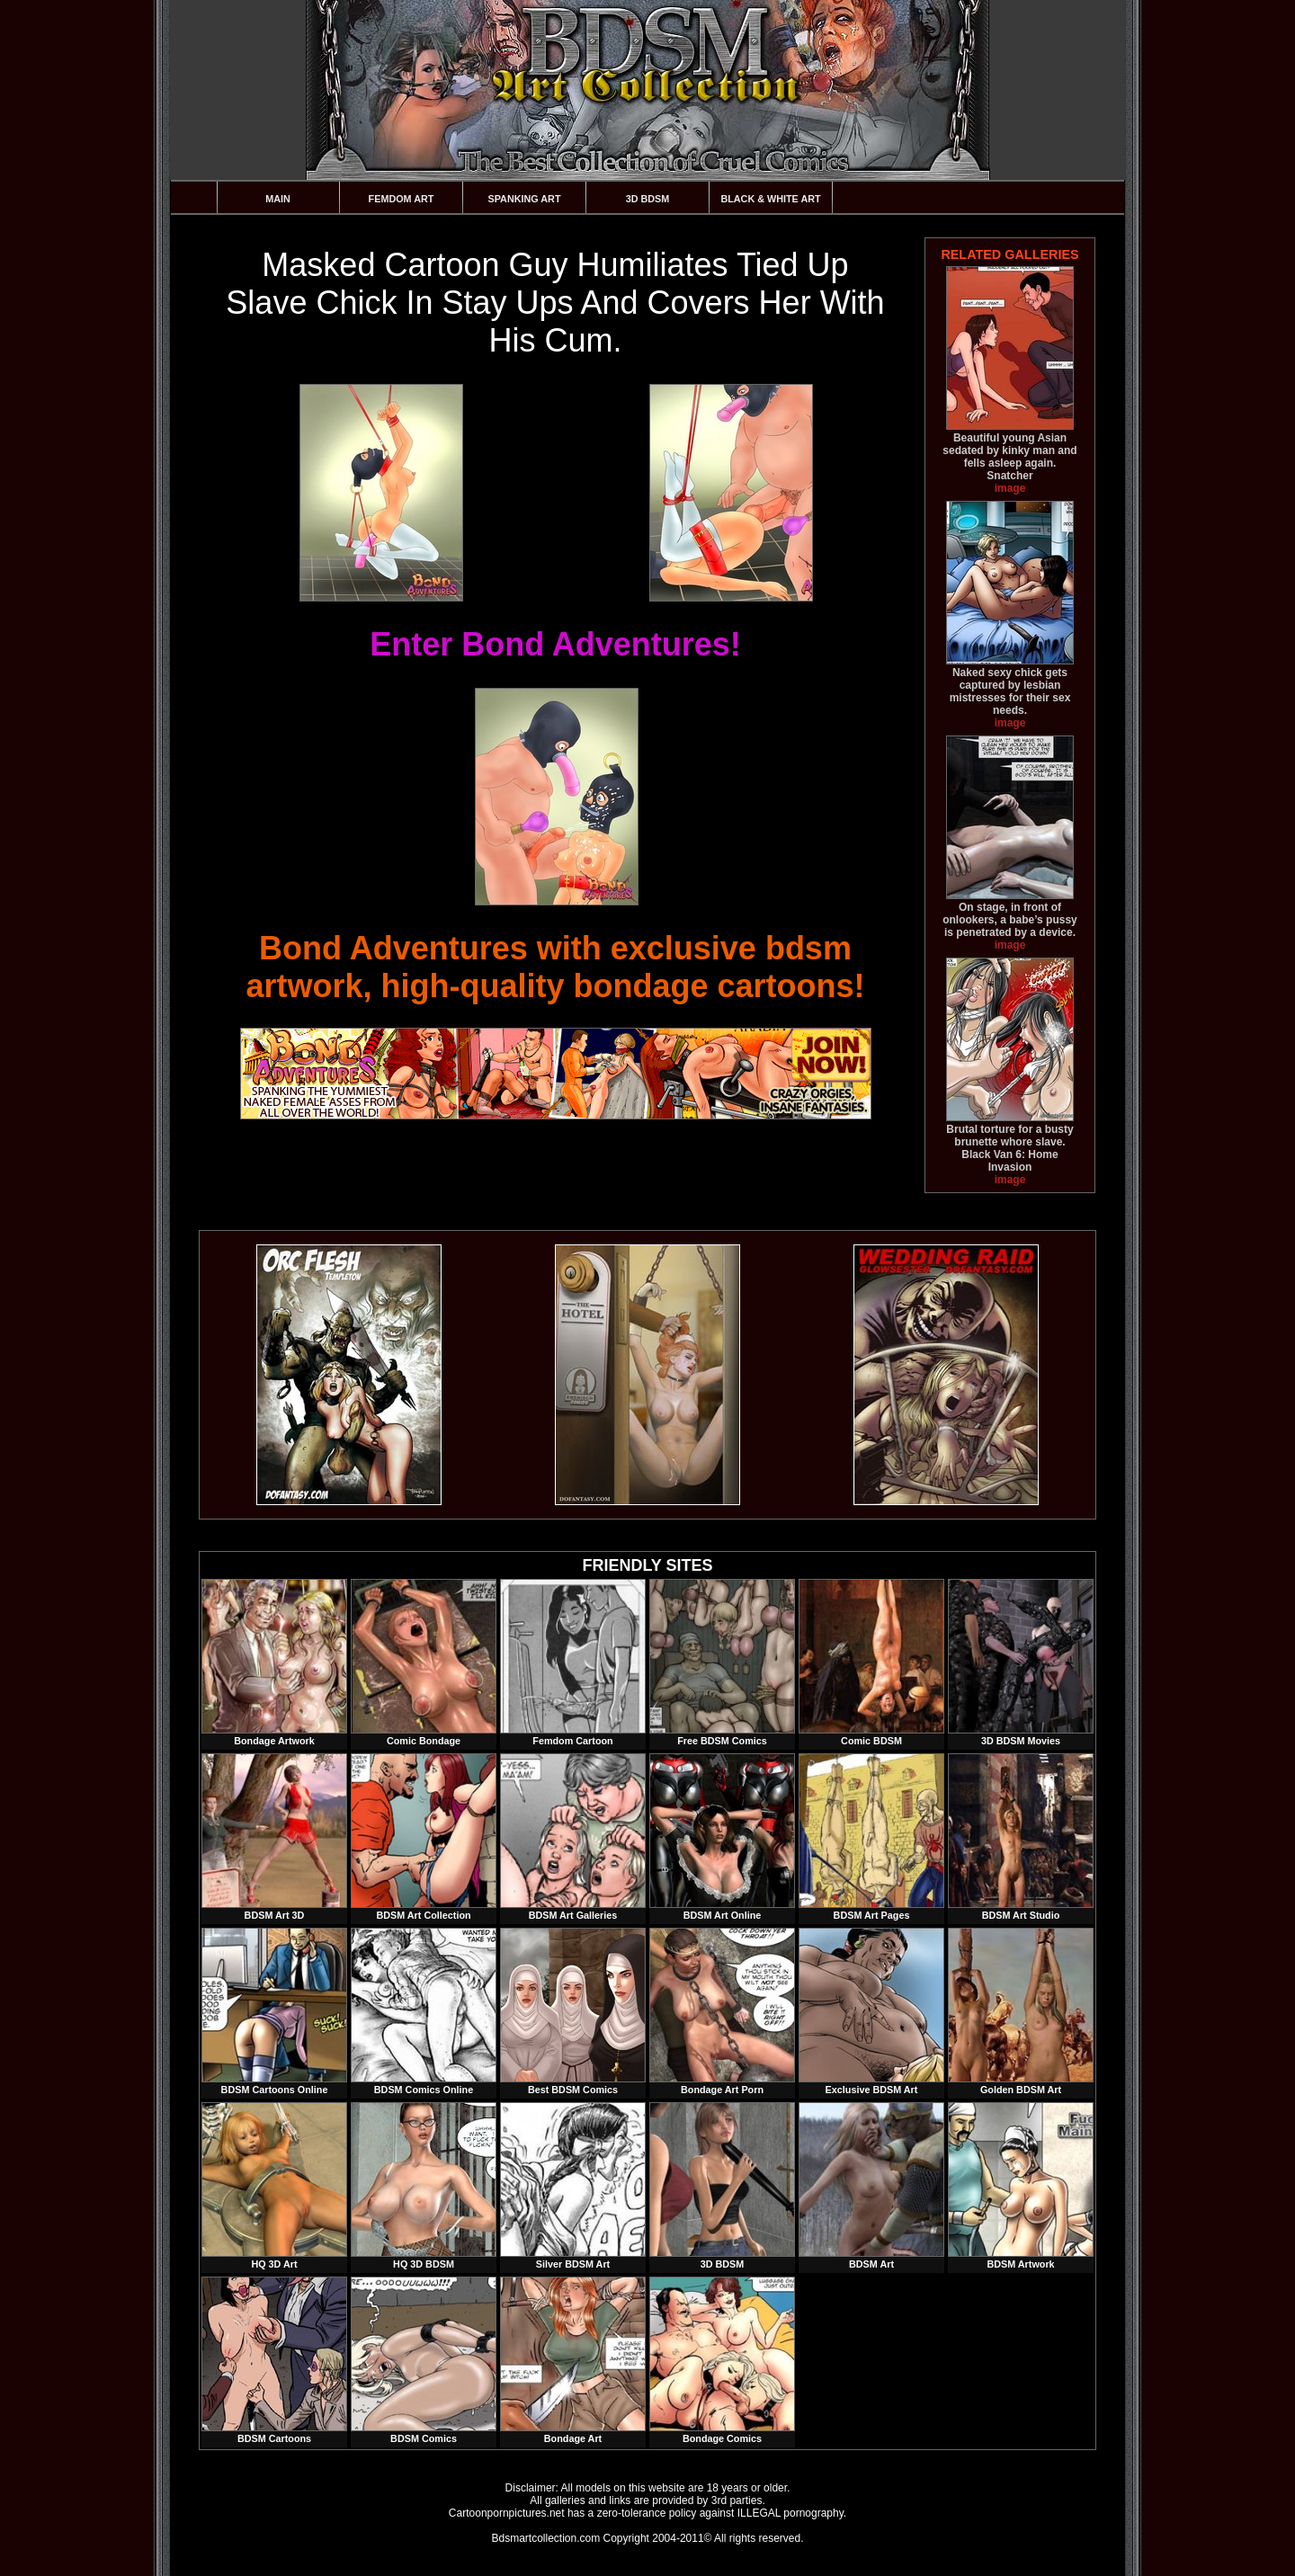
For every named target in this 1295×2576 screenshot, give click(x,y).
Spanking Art (524, 198)
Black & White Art (770, 198)
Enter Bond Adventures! (555, 644)
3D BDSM (648, 198)
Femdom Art (401, 198)
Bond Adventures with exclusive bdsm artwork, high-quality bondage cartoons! (555, 967)
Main (277, 198)
